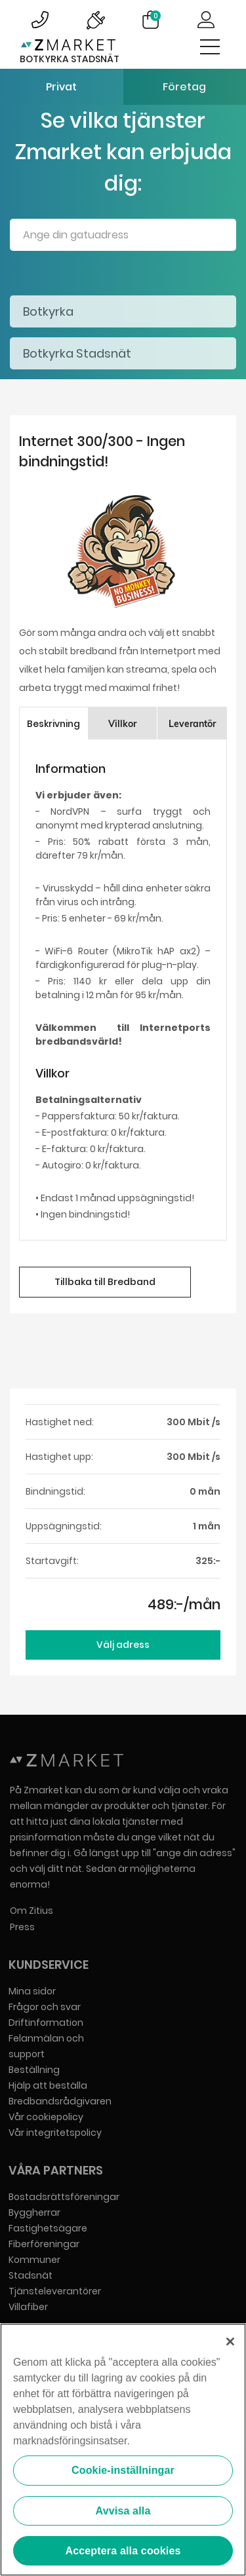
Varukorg (155, 15)
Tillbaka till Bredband (104, 1281)
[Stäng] (230, 2341)
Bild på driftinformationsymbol (95, 20)
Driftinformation (46, 2022)
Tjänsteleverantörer (55, 2291)
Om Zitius (31, 1910)
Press (22, 1926)
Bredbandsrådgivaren (60, 2101)
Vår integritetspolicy (55, 2132)
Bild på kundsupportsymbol (40, 20)
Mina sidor (32, 1991)
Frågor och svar (45, 2006)
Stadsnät (30, 2275)
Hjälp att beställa (48, 2085)
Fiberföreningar (44, 2243)
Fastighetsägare (48, 2228)
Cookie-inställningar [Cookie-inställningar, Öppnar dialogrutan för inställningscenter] (123, 2470)
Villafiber (28, 2306)
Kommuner (34, 2259)
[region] (123, 2449)
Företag (184, 86)
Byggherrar (34, 2212)
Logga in (206, 20)
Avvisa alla (123, 2510)
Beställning (34, 2069)
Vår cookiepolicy (46, 2116)
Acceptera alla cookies (122, 2550)
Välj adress (123, 1644)
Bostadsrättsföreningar (64, 2196)
